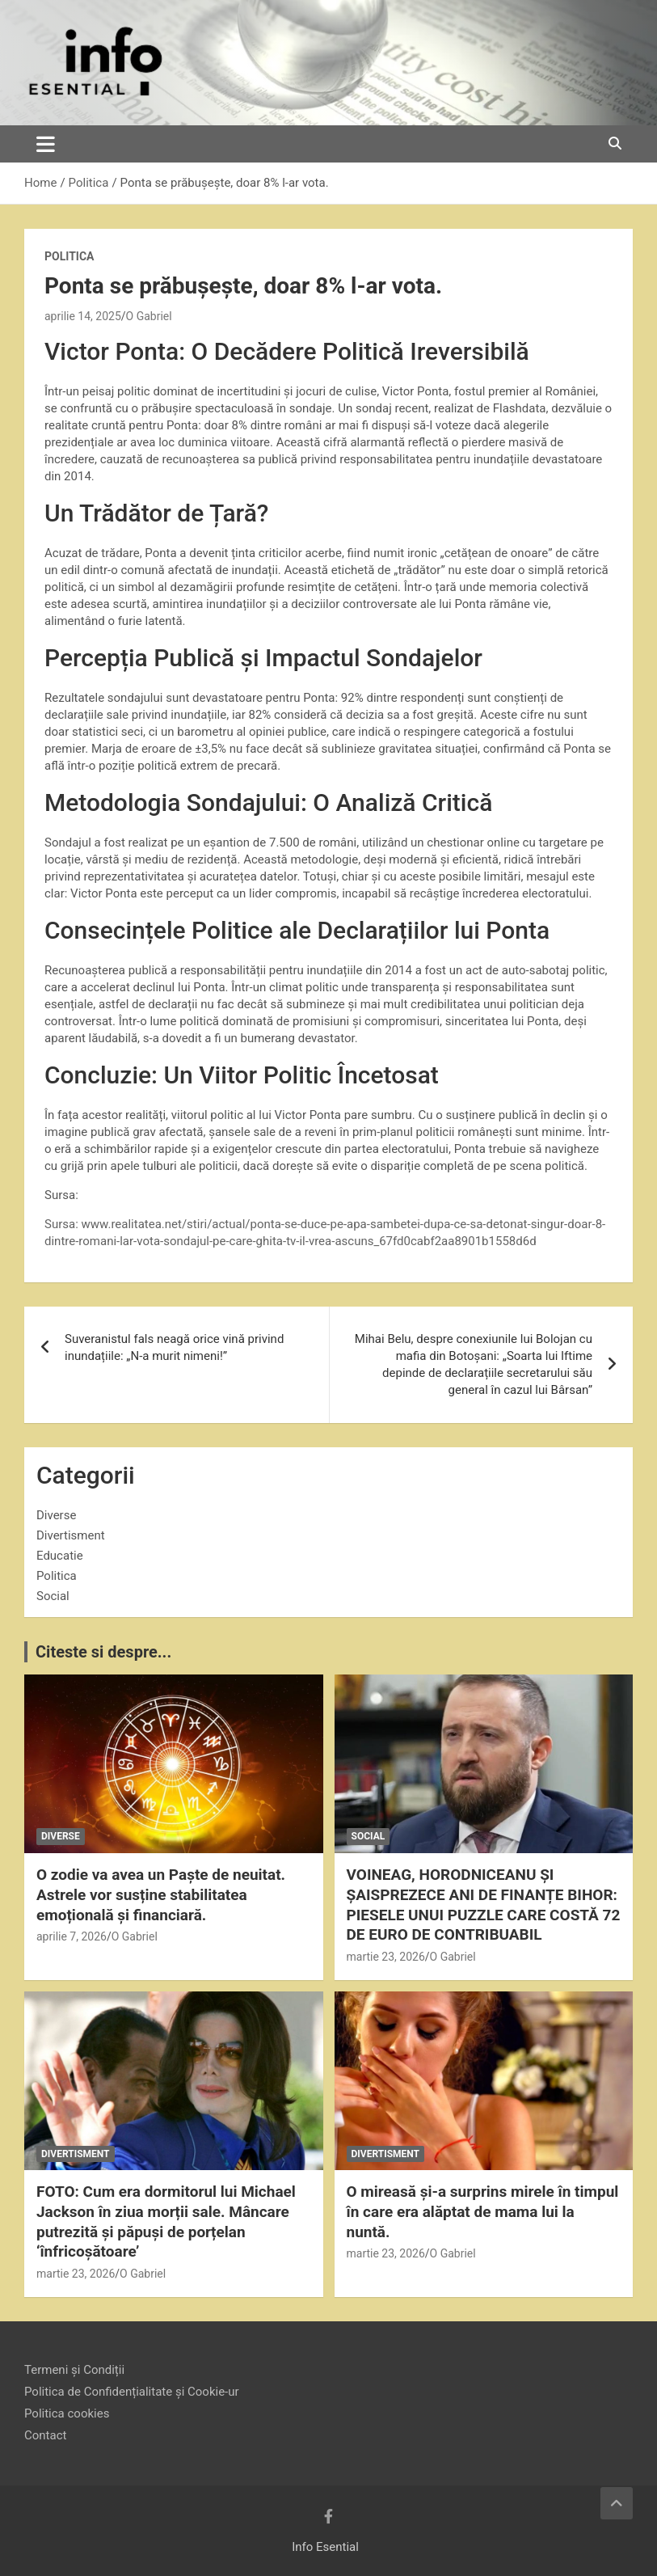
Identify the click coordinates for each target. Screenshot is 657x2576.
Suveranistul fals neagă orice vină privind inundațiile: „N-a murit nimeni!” (174, 1347)
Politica (69, 256)
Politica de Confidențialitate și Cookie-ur (131, 2391)
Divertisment (70, 1535)
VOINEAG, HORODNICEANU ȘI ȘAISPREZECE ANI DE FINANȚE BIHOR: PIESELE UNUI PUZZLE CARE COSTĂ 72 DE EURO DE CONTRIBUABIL (484, 1904)
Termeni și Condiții (74, 2370)
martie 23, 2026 (386, 1956)
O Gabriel (149, 316)
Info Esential (325, 2547)
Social (52, 1596)
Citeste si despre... (103, 1652)
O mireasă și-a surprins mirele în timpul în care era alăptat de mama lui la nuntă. (483, 2211)
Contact (45, 2435)
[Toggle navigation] (45, 144)
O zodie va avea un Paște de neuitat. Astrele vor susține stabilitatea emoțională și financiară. (160, 1894)
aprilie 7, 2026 (71, 1936)
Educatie (59, 1555)
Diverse (56, 1515)
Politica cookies (66, 2413)
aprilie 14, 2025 (82, 316)
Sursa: (63, 1224)
